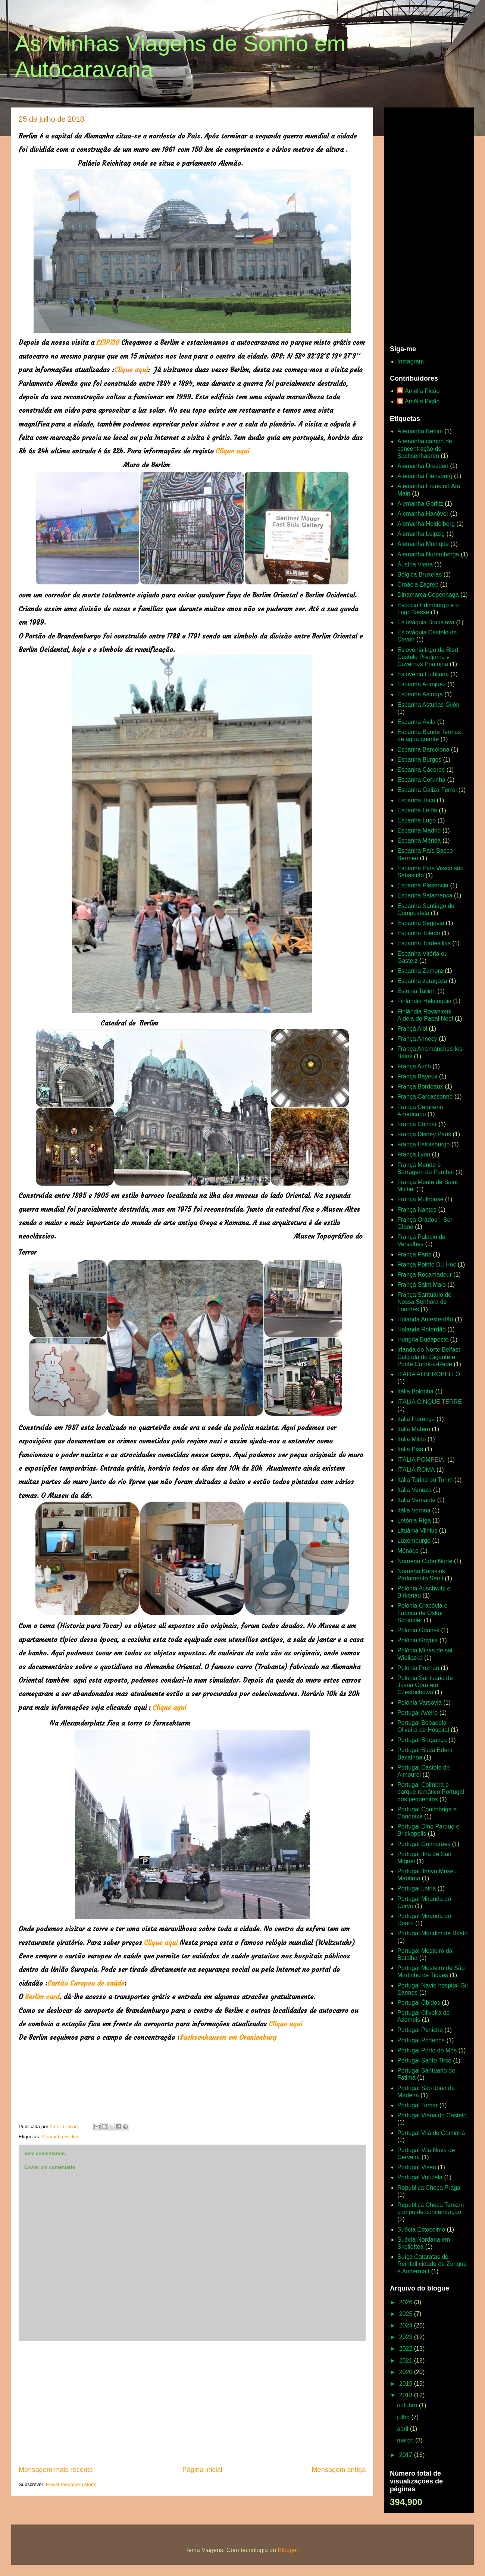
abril (403, 2429)
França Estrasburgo (423, 1144)
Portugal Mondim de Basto (432, 1933)
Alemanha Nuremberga (428, 554)
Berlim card (42, 1996)
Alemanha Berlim (59, 2136)
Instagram (410, 361)
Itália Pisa (410, 1449)
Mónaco (408, 1551)
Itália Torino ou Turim (425, 1480)
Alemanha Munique (423, 544)
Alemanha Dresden (422, 466)
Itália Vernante (416, 1500)
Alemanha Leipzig (421, 534)
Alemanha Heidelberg (426, 524)
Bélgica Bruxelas (419, 574)
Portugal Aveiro (417, 1712)
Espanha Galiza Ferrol (427, 790)
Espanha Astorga (420, 694)
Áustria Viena (415, 564)
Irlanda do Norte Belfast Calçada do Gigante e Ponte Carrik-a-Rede (428, 1356)
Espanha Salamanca (425, 895)
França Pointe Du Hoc (426, 1264)
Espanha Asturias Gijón (428, 705)
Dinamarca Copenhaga (428, 594)
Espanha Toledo (418, 933)
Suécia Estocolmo (421, 2229)
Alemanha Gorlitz (420, 503)
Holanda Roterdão (421, 1329)
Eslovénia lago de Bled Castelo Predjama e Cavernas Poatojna (427, 657)
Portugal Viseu (416, 2167)
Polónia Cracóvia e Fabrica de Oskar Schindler (422, 1612)
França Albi (412, 1028)
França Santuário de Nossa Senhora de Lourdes (424, 1302)
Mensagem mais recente (56, 2469)
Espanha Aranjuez (421, 684)
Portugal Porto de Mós (427, 2050)
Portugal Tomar (417, 2105)
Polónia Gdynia (417, 1640)
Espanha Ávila (416, 722)
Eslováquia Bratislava (425, 622)
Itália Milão (411, 1439)
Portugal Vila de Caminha (431, 2133)
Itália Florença (416, 1419)
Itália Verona (414, 1510)
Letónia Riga (414, 1520)
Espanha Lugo (416, 820)
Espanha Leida (417, 810)
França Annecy (417, 1039)
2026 (406, 2302)
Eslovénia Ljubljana (423, 674)
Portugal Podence (421, 2040)
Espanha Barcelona (423, 749)
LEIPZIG (107, 342)
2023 (406, 2337)
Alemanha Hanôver (422, 513)
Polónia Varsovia (419, 1702)
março (406, 2440)
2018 (406, 2395)
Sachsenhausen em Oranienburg (227, 2037)
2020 (406, 2372)
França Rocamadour (424, 1274)
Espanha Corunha (421, 780)
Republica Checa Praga (428, 2188)
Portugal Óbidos (418, 2002)
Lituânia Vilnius (417, 1530)
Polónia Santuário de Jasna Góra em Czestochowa (425, 1685)
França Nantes (416, 1209)
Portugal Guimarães (423, 1844)
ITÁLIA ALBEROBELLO (428, 1374)
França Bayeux (417, 1076)
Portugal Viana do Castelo (432, 2115)
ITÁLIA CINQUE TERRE (429, 1402)
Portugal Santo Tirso (424, 2060)
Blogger (288, 2550)
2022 (406, 2348)
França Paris (414, 1254)
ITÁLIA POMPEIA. (421, 1459)
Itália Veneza (414, 1490)
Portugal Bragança (422, 1740)
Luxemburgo (414, 1540)
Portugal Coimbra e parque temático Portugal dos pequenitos (430, 1792)
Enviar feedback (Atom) (71, 2484)
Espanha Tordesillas (424, 943)
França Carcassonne (425, 1096)
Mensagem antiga (339, 2469)
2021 (406, 2360)
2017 (406, 2455)
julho (404, 2417)
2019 (406, 2383)
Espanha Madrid (419, 830)
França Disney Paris (424, 1134)
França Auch (414, 1066)
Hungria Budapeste (422, 1339)
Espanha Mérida (419, 840)
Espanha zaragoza (422, 981)
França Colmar (417, 1124)
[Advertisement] (192, 2403)
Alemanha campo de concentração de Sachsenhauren (424, 448)
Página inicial (202, 2469)
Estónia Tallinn (416, 991)
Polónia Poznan (418, 1668)
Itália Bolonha (415, 1391)
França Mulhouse (420, 1199)
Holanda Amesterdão (425, 1319)
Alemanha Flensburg (425, 476)
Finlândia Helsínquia (424, 1001)
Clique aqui (131, 369)
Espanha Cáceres (421, 769)
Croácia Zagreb (417, 584)
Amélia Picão (422, 391)
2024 (406, 2325)
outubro (408, 2405)
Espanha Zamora (420, 971)
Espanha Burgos (419, 759)
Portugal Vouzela (419, 2177)
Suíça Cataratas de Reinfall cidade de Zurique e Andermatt (432, 2264)
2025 (406, 2314)
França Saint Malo (421, 1284)
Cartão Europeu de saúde (85, 1983)
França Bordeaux (420, 1086)
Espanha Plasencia (422, 885)
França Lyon (413, 1154)
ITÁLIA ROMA (416, 1470)
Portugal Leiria (416, 1888)
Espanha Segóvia (420, 923)
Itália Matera (413, 1429)
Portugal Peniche (420, 2030)
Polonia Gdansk (418, 1630)
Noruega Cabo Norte (425, 1561)
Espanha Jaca (416, 800)
